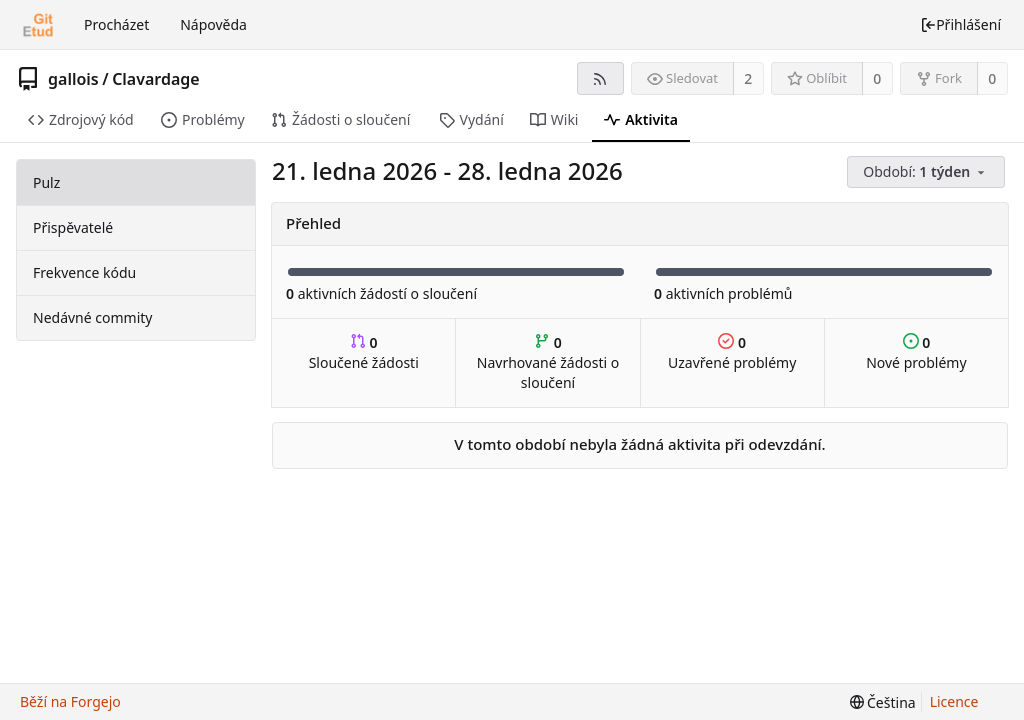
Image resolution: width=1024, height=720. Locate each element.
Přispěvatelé (73, 227)
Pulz (46, 182)
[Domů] (38, 25)
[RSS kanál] (600, 78)
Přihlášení (960, 24)
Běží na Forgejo (70, 701)
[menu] (928, 172)
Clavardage (156, 79)
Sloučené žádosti (364, 352)
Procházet (116, 24)
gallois (73, 79)
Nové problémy (916, 352)
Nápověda (213, 24)
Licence (954, 701)
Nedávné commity (92, 317)
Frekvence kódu (84, 272)
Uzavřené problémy (732, 352)
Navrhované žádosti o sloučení (548, 362)
